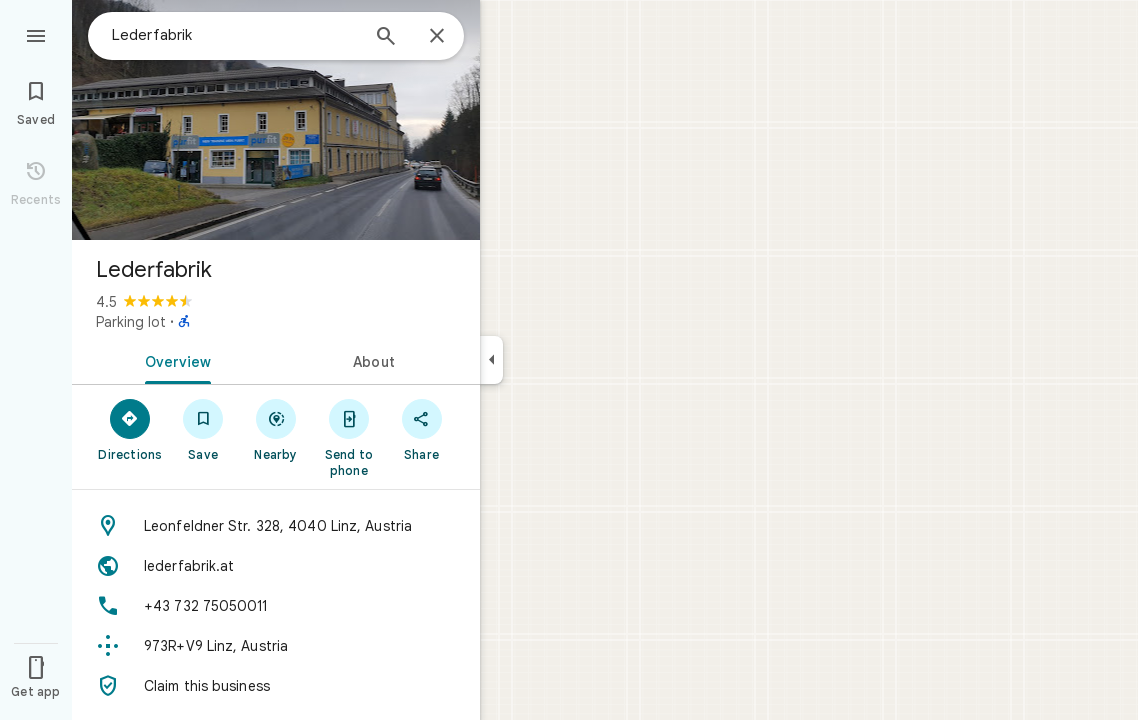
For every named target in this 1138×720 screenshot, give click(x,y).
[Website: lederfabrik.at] (276, 566)
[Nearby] (276, 429)
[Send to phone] (348, 437)
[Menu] (36, 34)
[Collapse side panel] (491, 360)
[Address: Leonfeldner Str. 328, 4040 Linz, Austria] (276, 526)
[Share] (421, 429)
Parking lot (131, 322)
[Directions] (130, 429)
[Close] (437, 37)
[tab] (174, 360)
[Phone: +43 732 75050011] (276, 606)
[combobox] (235, 35)
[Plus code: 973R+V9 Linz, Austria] (276, 646)
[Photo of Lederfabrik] (276, 120)
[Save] (203, 429)
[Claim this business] (276, 686)
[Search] (386, 38)
